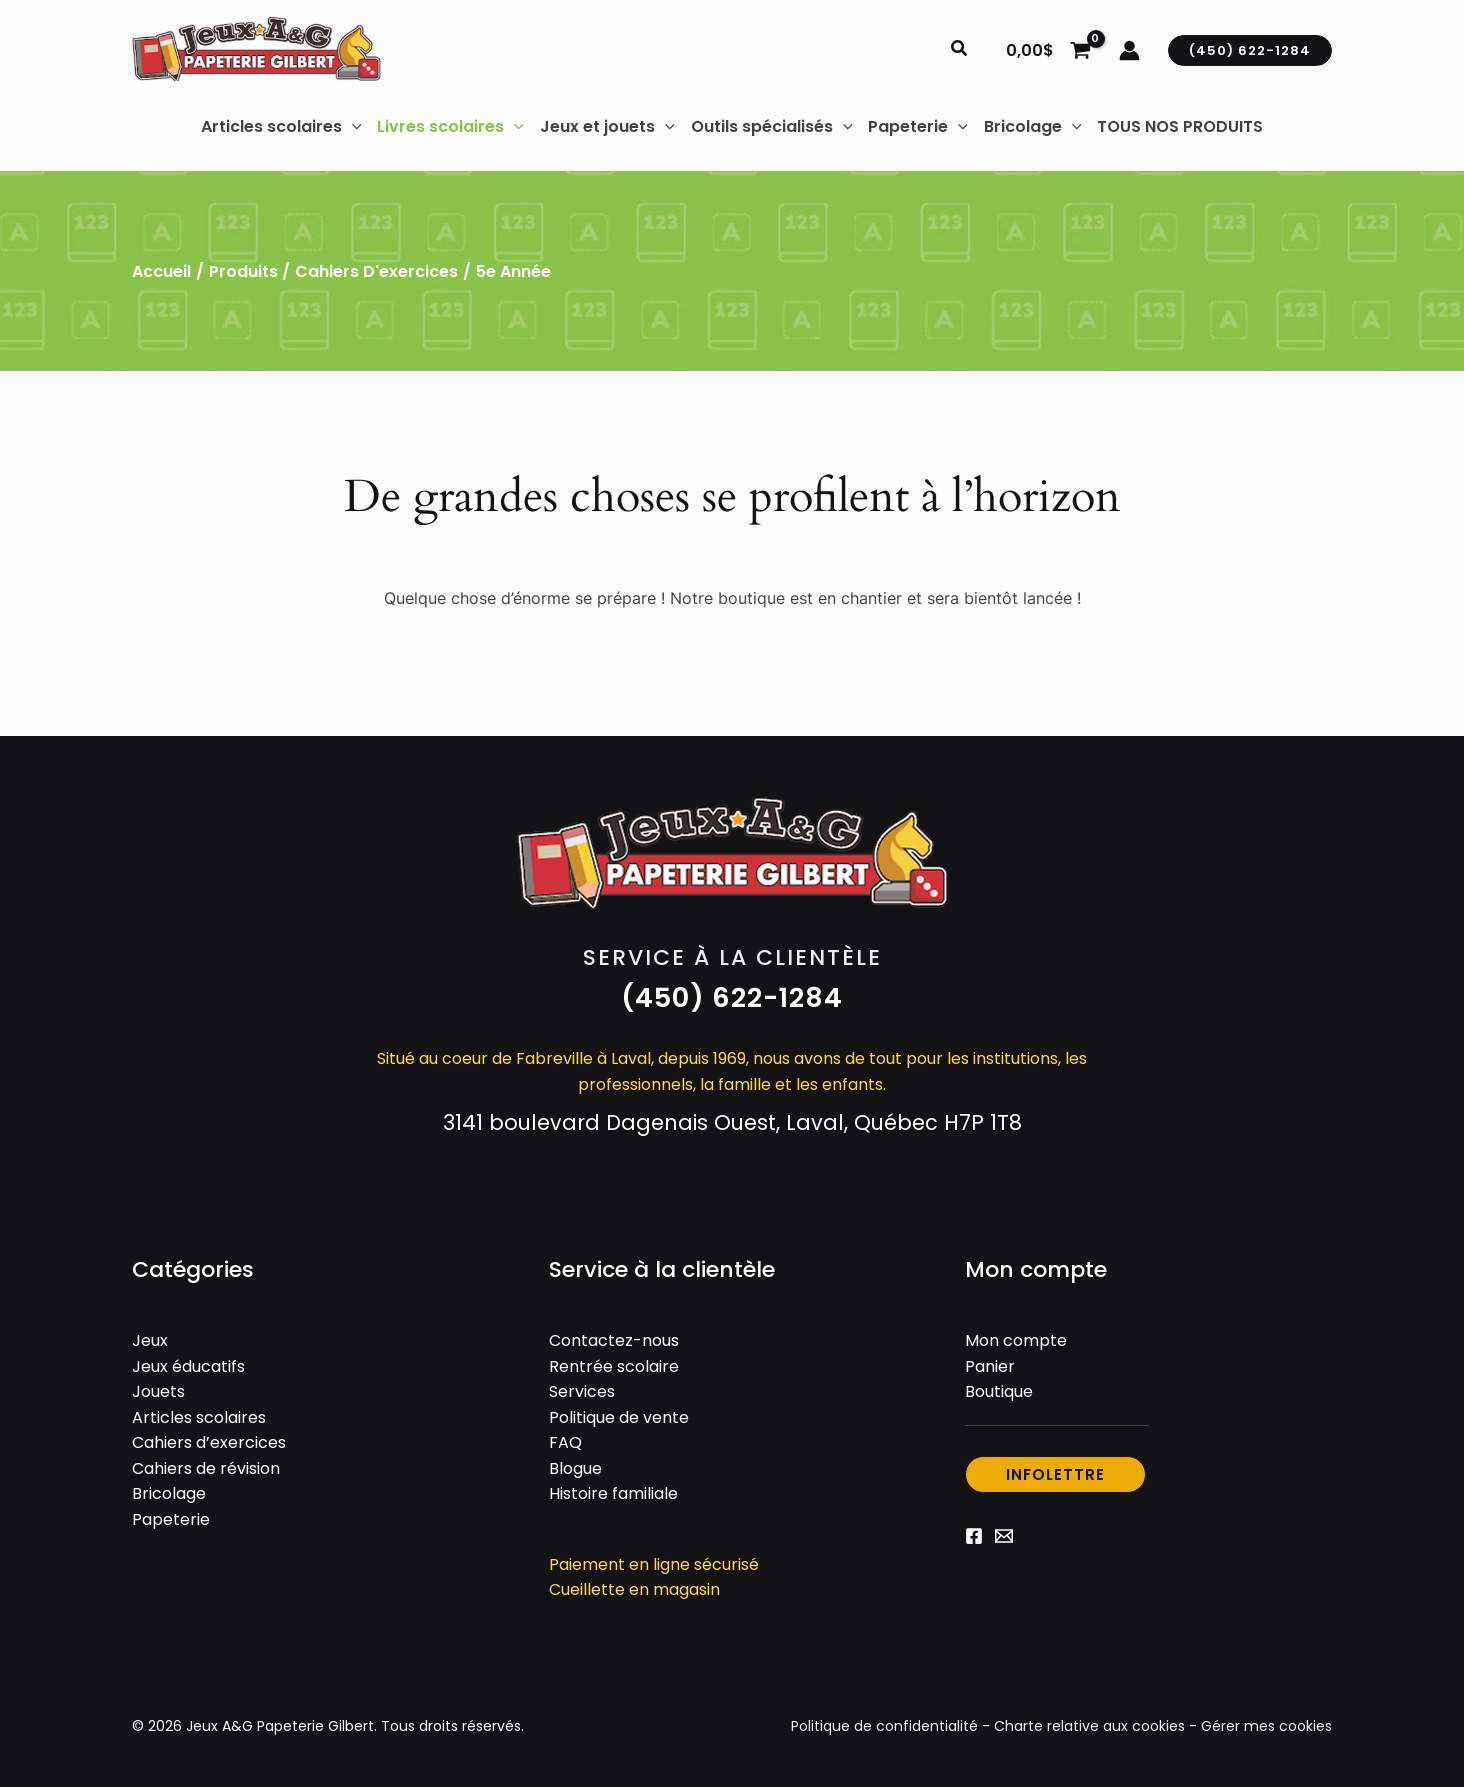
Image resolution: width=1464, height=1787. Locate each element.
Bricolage (169, 1493)
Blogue (575, 1468)
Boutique (999, 1391)
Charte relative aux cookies (1089, 1726)
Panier (990, 1366)
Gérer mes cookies (1266, 1726)
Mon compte (1016, 1340)
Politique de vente (619, 1417)
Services (582, 1391)
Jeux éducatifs (188, 1366)
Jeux (150, 1340)
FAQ (565, 1442)
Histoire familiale (613, 1493)
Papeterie (171, 1519)
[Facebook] (974, 1536)
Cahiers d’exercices (209, 1442)
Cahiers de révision (206, 1468)
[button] (960, 50)
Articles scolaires (199, 1417)
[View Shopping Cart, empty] (1048, 50)
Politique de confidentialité (884, 1726)
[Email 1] (1004, 1536)
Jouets (158, 1391)
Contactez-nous (614, 1340)
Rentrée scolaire (614, 1366)
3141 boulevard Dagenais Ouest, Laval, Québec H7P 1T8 (732, 1122)
